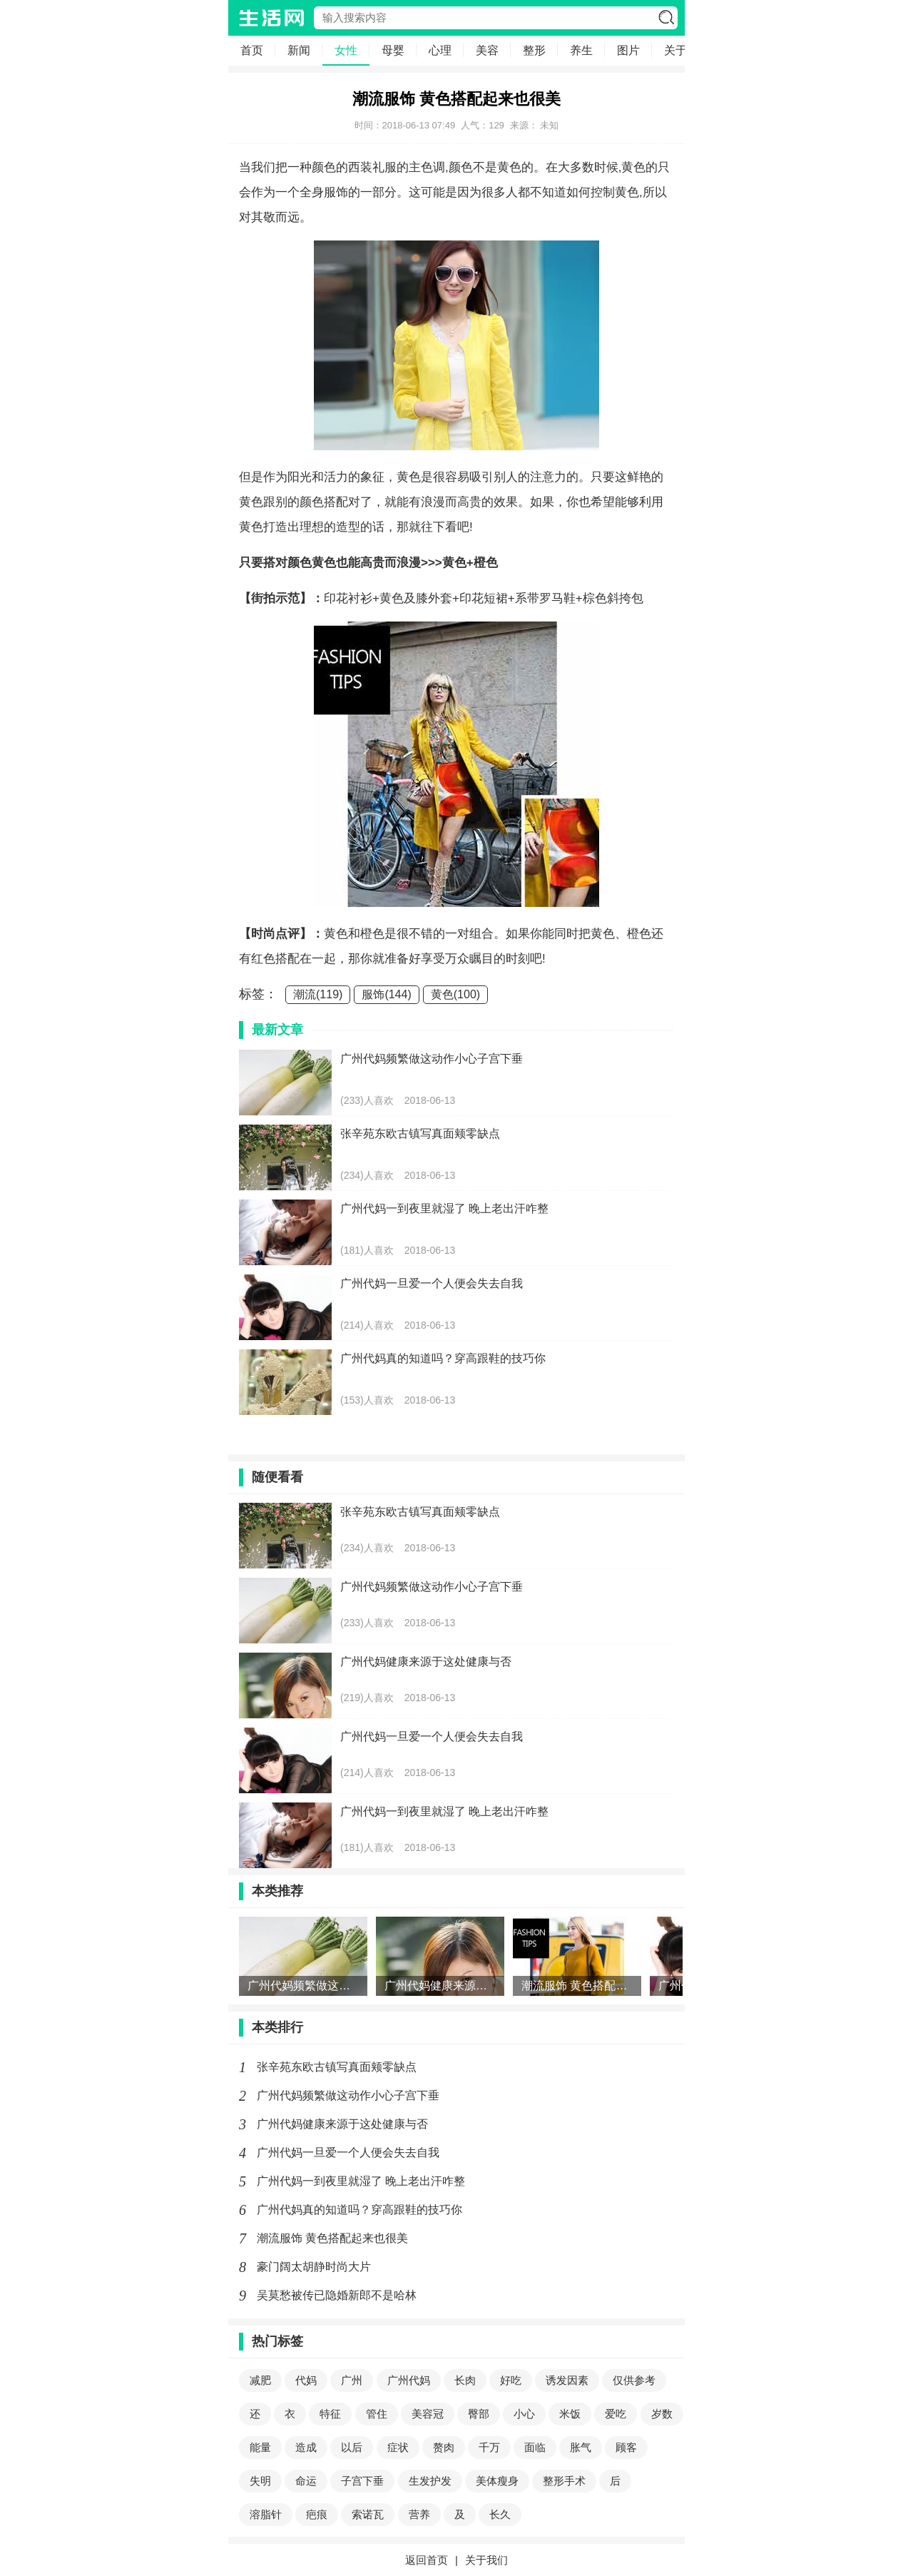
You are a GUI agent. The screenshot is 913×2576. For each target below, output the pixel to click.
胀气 (580, 2447)
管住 (376, 2414)
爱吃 (615, 2414)
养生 (581, 50)
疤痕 (316, 2514)
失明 (260, 2481)
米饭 (570, 2414)
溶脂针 (266, 2514)
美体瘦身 (497, 2481)
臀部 (478, 2414)
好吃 (510, 2380)
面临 (535, 2447)
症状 (398, 2447)
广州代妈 (408, 2380)
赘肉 (443, 2447)
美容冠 (428, 2414)
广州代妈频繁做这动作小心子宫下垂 (348, 2095)
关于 (675, 50)
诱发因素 (567, 2380)
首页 (251, 50)
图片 (628, 50)
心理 (440, 50)
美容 (487, 50)
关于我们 (486, 2560)
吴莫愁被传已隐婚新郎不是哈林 (337, 2295)
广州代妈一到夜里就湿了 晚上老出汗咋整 (361, 2181)
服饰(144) (386, 994)
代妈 (306, 2380)
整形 (534, 50)
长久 (500, 2514)
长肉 (465, 2380)
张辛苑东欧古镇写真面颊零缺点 (337, 2067)
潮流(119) (317, 994)
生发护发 (430, 2481)
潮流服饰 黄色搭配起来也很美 (332, 2238)
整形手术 (564, 2481)
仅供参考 (634, 2380)
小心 (524, 2414)
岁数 (662, 2414)
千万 (489, 2447)
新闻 (298, 50)
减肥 (260, 2380)
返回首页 (426, 2560)
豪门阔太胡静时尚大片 (314, 2267)
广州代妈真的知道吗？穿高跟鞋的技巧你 (359, 2210)
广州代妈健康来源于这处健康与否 (342, 2124)
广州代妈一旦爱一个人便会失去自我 (348, 2152)
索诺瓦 (368, 2514)
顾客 (626, 2447)
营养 (419, 2514)
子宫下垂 (362, 2481)
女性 (346, 50)
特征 (330, 2414)
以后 (351, 2447)
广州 (351, 2380)
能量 (260, 2447)
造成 (306, 2447)
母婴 (393, 50)
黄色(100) (455, 994)
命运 (306, 2481)
